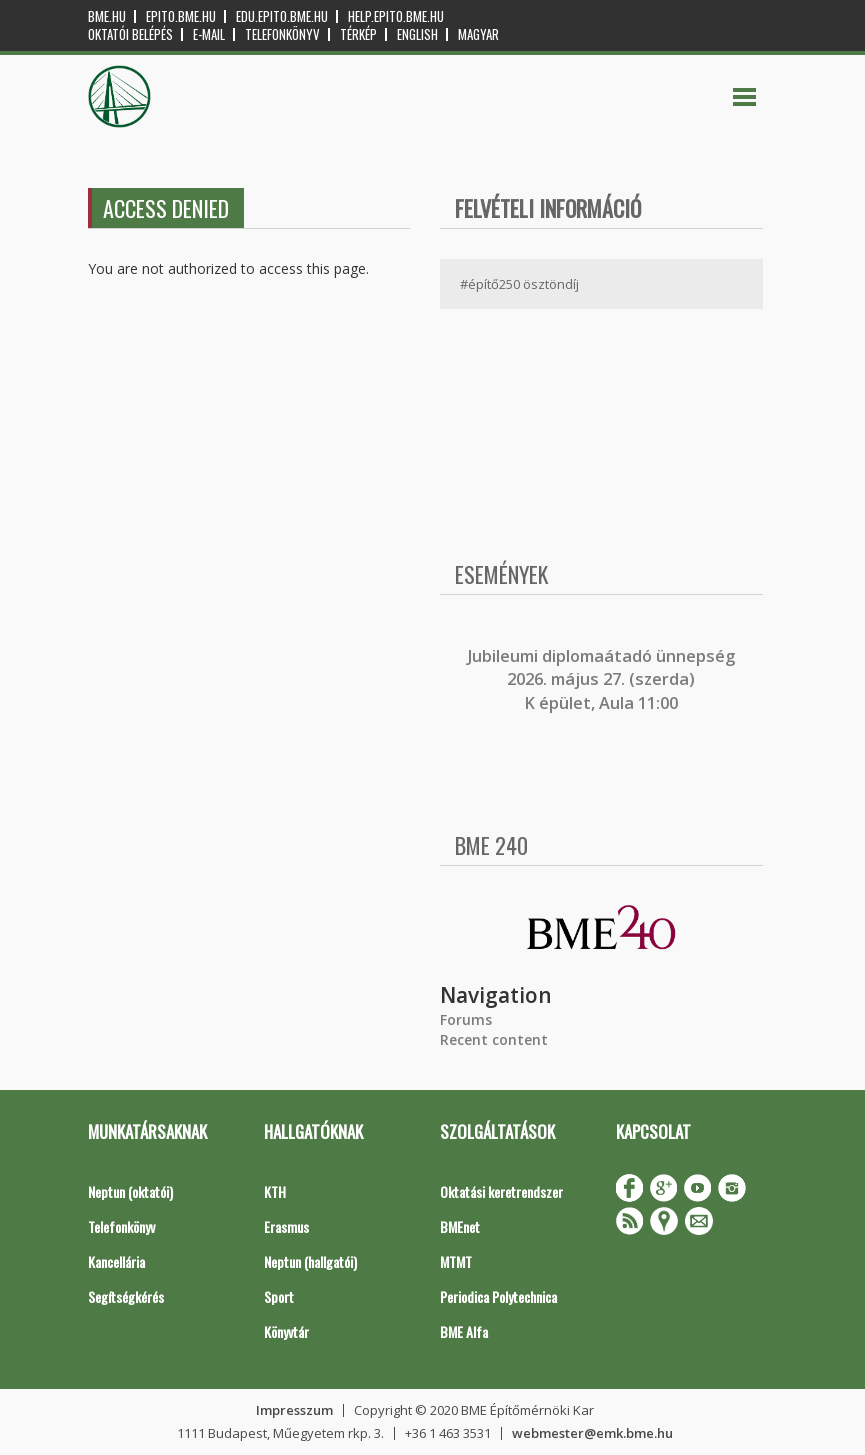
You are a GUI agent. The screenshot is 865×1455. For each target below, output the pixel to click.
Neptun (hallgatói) (310, 1261)
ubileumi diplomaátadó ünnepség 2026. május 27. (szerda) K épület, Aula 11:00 (603, 679)
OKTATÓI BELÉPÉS (130, 34)
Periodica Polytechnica (498, 1296)
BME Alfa (464, 1331)
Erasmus (286, 1226)
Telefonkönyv (282, 34)
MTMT (456, 1261)
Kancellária (116, 1261)
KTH (275, 1191)
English (417, 34)
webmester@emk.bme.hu (592, 1433)
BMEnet (460, 1226)
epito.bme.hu (181, 16)
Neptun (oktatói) (130, 1191)
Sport (279, 1296)
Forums (466, 1019)
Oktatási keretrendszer (501, 1191)
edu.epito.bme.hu (282, 16)
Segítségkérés (126, 1296)
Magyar (478, 34)
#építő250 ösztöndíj (519, 284)
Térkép (358, 34)
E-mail (209, 34)
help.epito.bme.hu (396, 16)
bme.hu (107, 16)
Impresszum (294, 1410)
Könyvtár (286, 1331)
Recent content (494, 1039)
